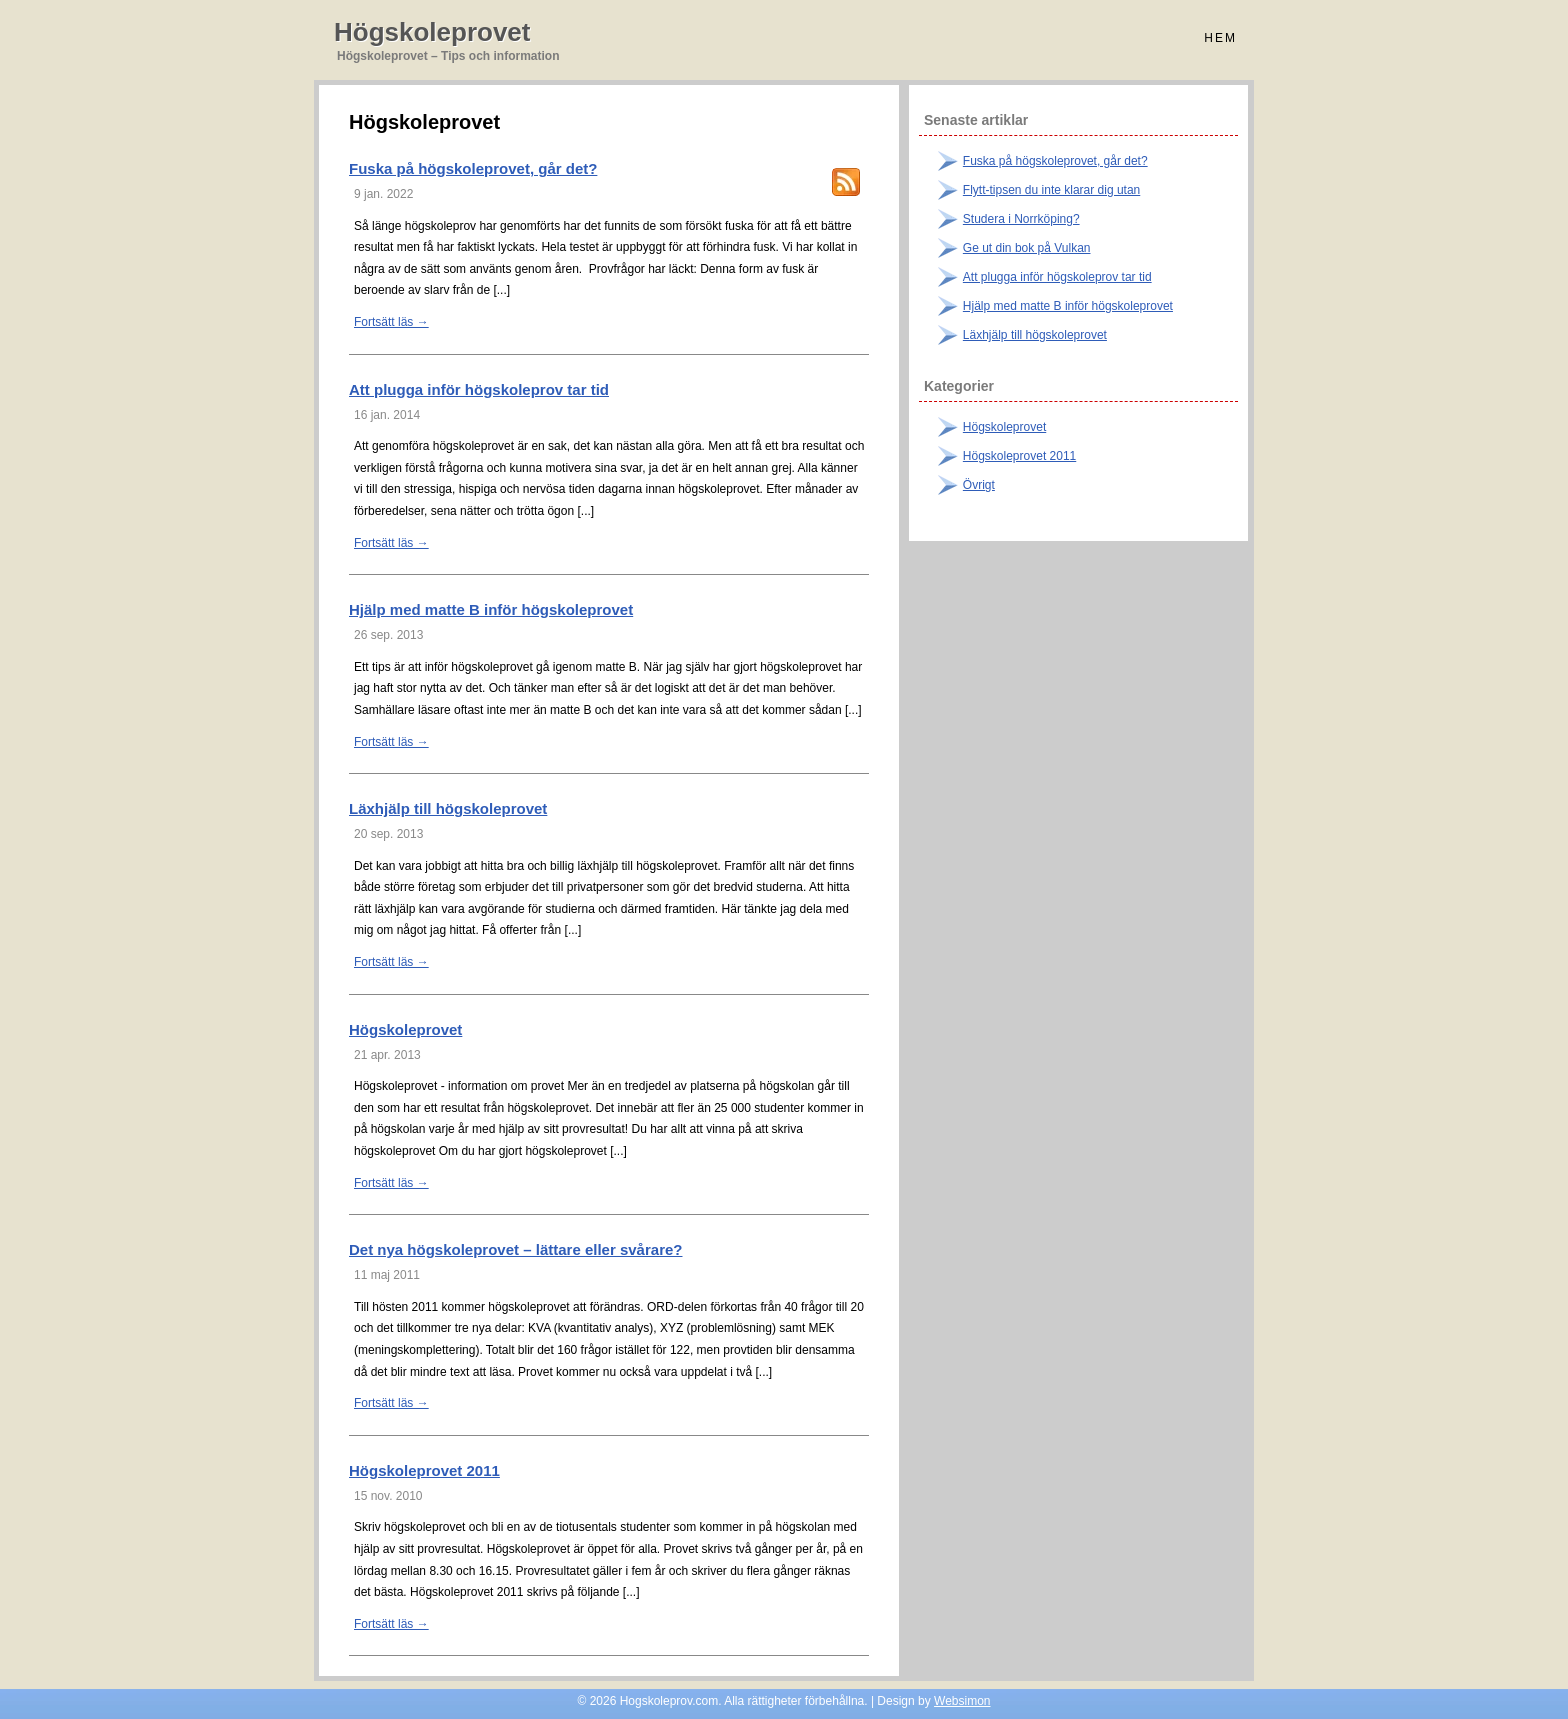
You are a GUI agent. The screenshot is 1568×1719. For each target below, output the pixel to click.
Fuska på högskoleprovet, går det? (473, 168)
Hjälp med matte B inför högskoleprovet (491, 609)
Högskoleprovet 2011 (424, 1470)
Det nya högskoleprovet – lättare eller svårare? (515, 1249)
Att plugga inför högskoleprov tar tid (479, 389)
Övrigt (979, 485)
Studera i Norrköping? (1021, 219)
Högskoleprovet (432, 32)
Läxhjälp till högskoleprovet (448, 808)
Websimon (962, 1701)
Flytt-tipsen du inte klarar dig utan (1051, 190)
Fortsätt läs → (391, 322)
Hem (1220, 38)
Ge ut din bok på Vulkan (1027, 248)
